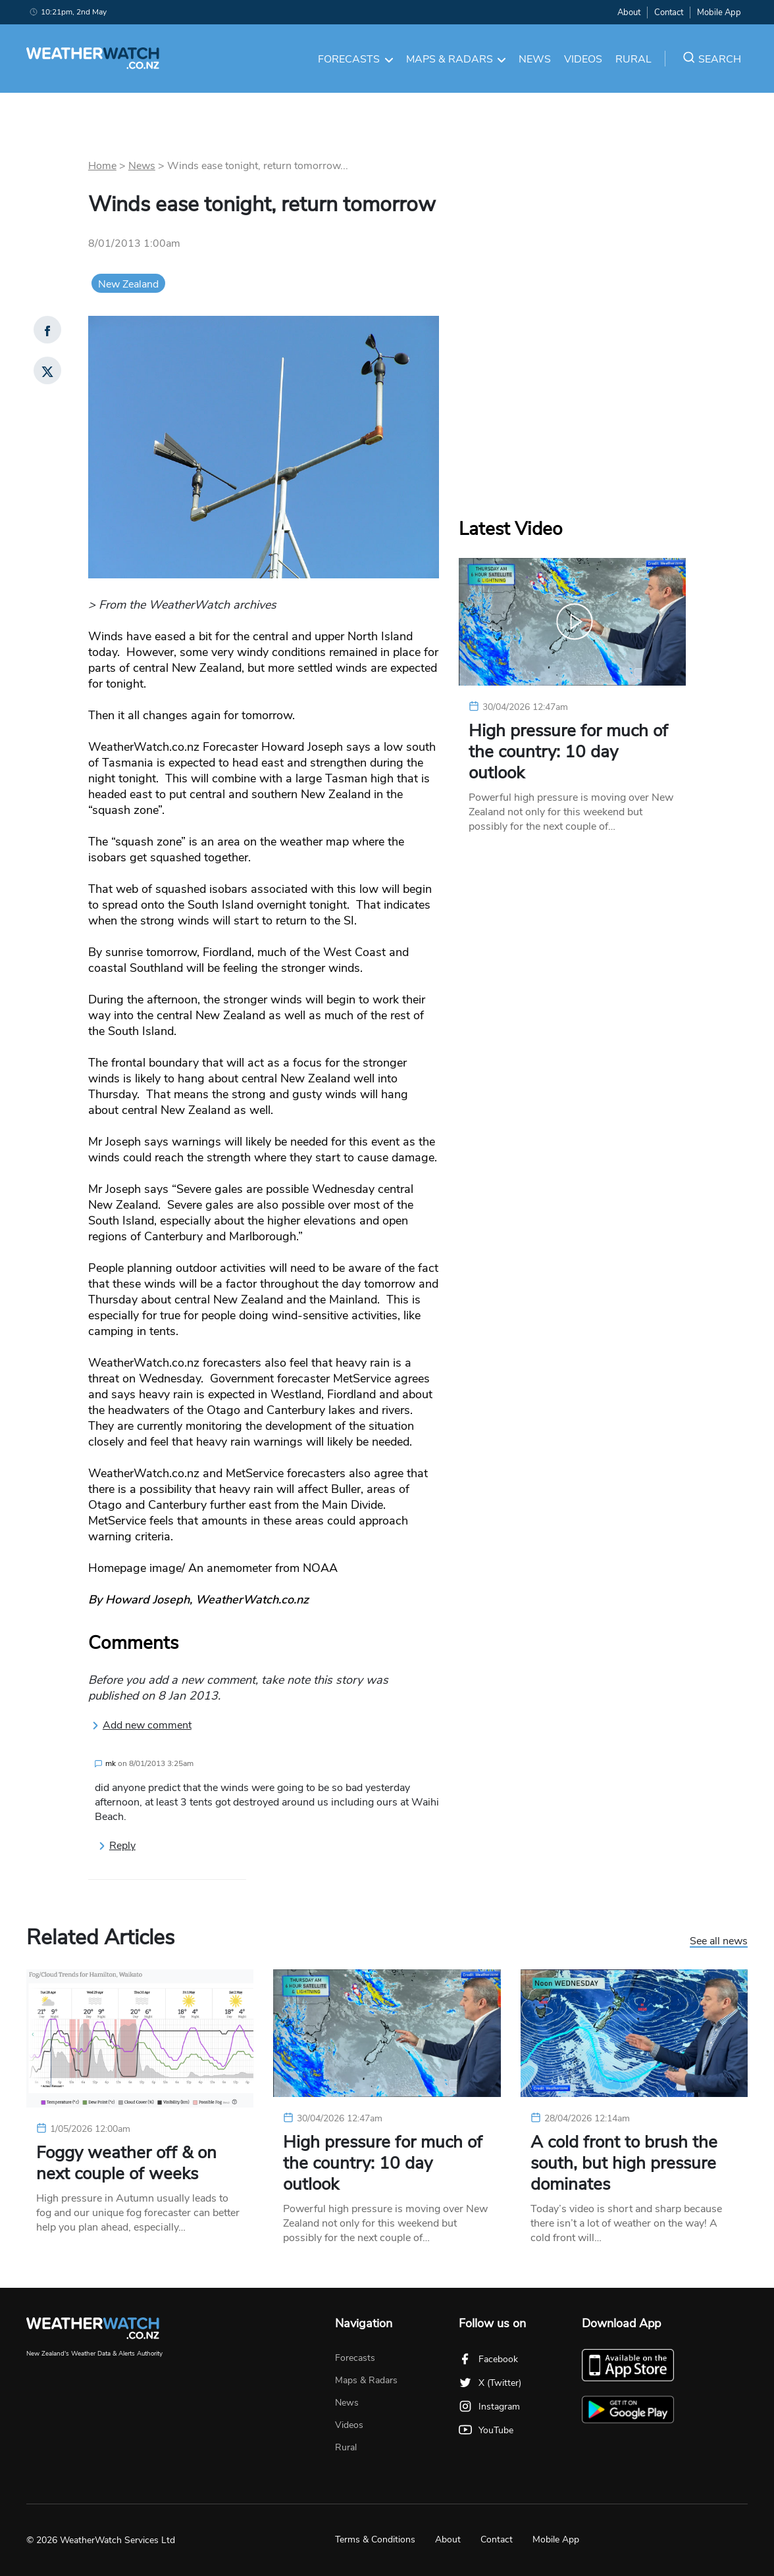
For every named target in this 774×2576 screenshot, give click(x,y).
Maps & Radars (456, 59)
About (628, 12)
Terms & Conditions (375, 2539)
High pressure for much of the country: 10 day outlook (568, 752)
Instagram (489, 2406)
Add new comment (141, 1725)
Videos (583, 59)
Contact (668, 12)
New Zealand (128, 284)
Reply (117, 1845)
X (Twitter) (490, 2383)
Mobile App (719, 12)
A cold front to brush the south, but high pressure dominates (623, 2163)
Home (102, 166)
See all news (719, 1942)
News (535, 59)
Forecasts (355, 59)
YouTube (486, 2430)
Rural (633, 59)
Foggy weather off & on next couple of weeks (126, 2163)
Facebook (488, 2359)
